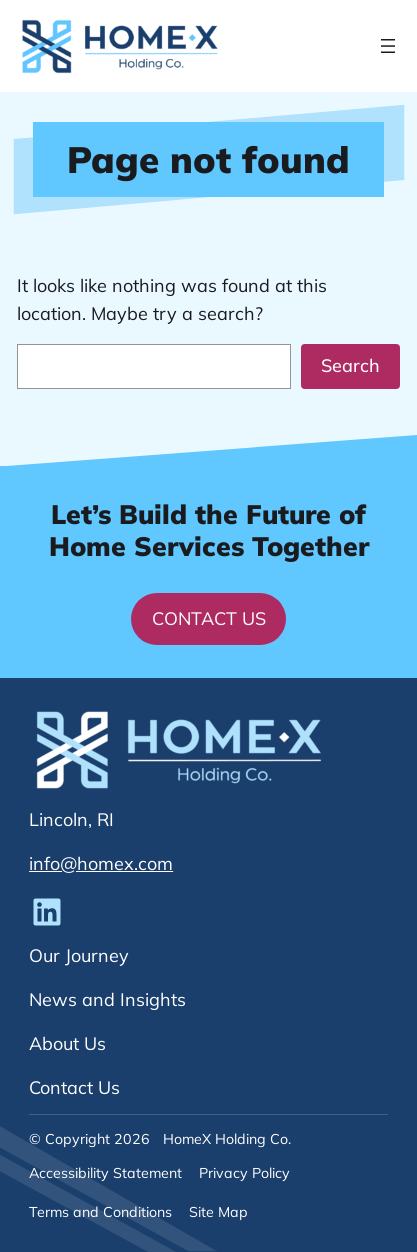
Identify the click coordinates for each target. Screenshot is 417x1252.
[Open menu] (388, 46)
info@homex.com (101, 863)
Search (350, 365)
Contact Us (209, 618)
